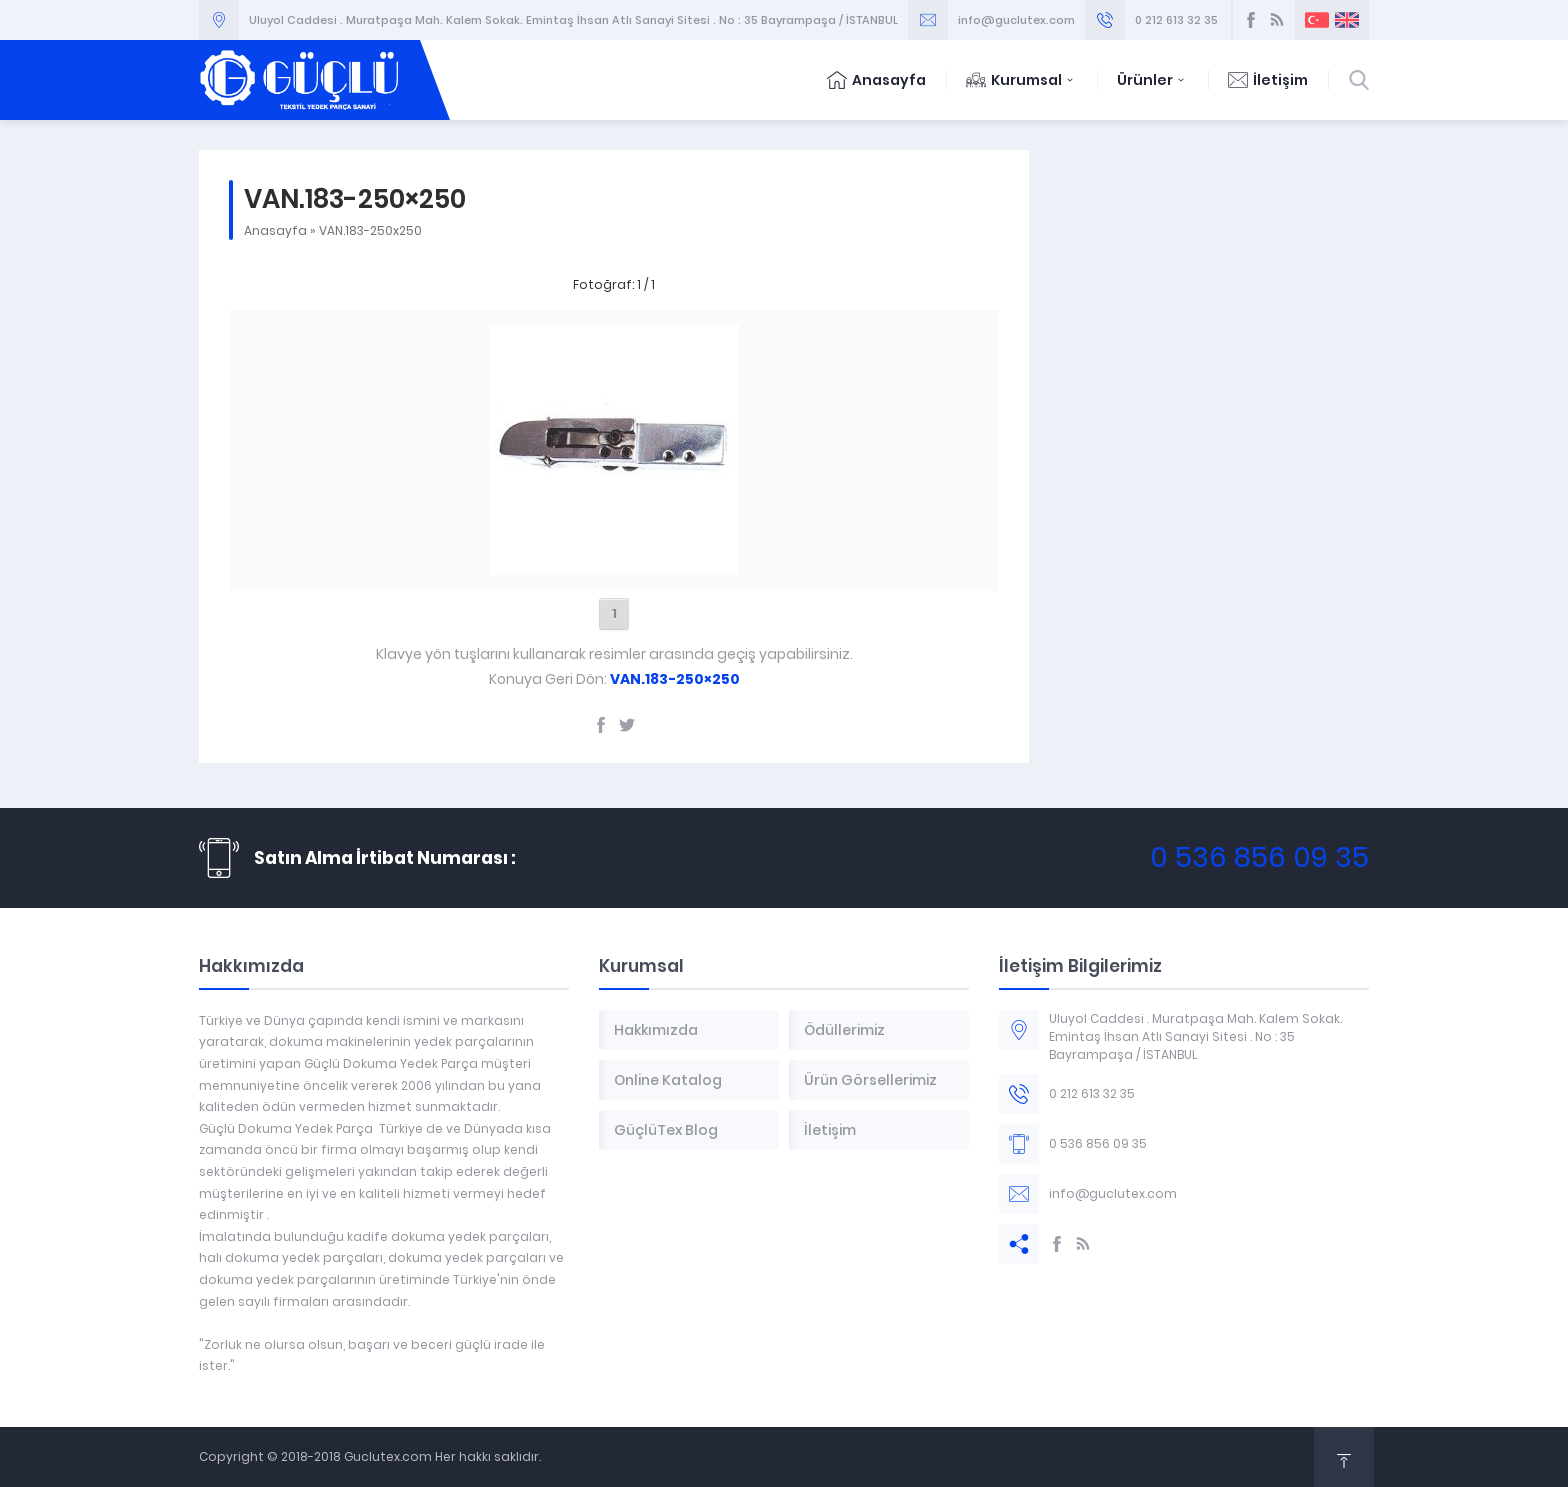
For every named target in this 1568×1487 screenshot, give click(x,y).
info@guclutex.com (1016, 20)
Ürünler (1152, 80)
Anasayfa (876, 80)
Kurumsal (1021, 80)
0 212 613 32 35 (1176, 20)
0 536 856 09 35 (1259, 857)
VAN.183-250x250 (370, 230)
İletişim (1268, 80)
